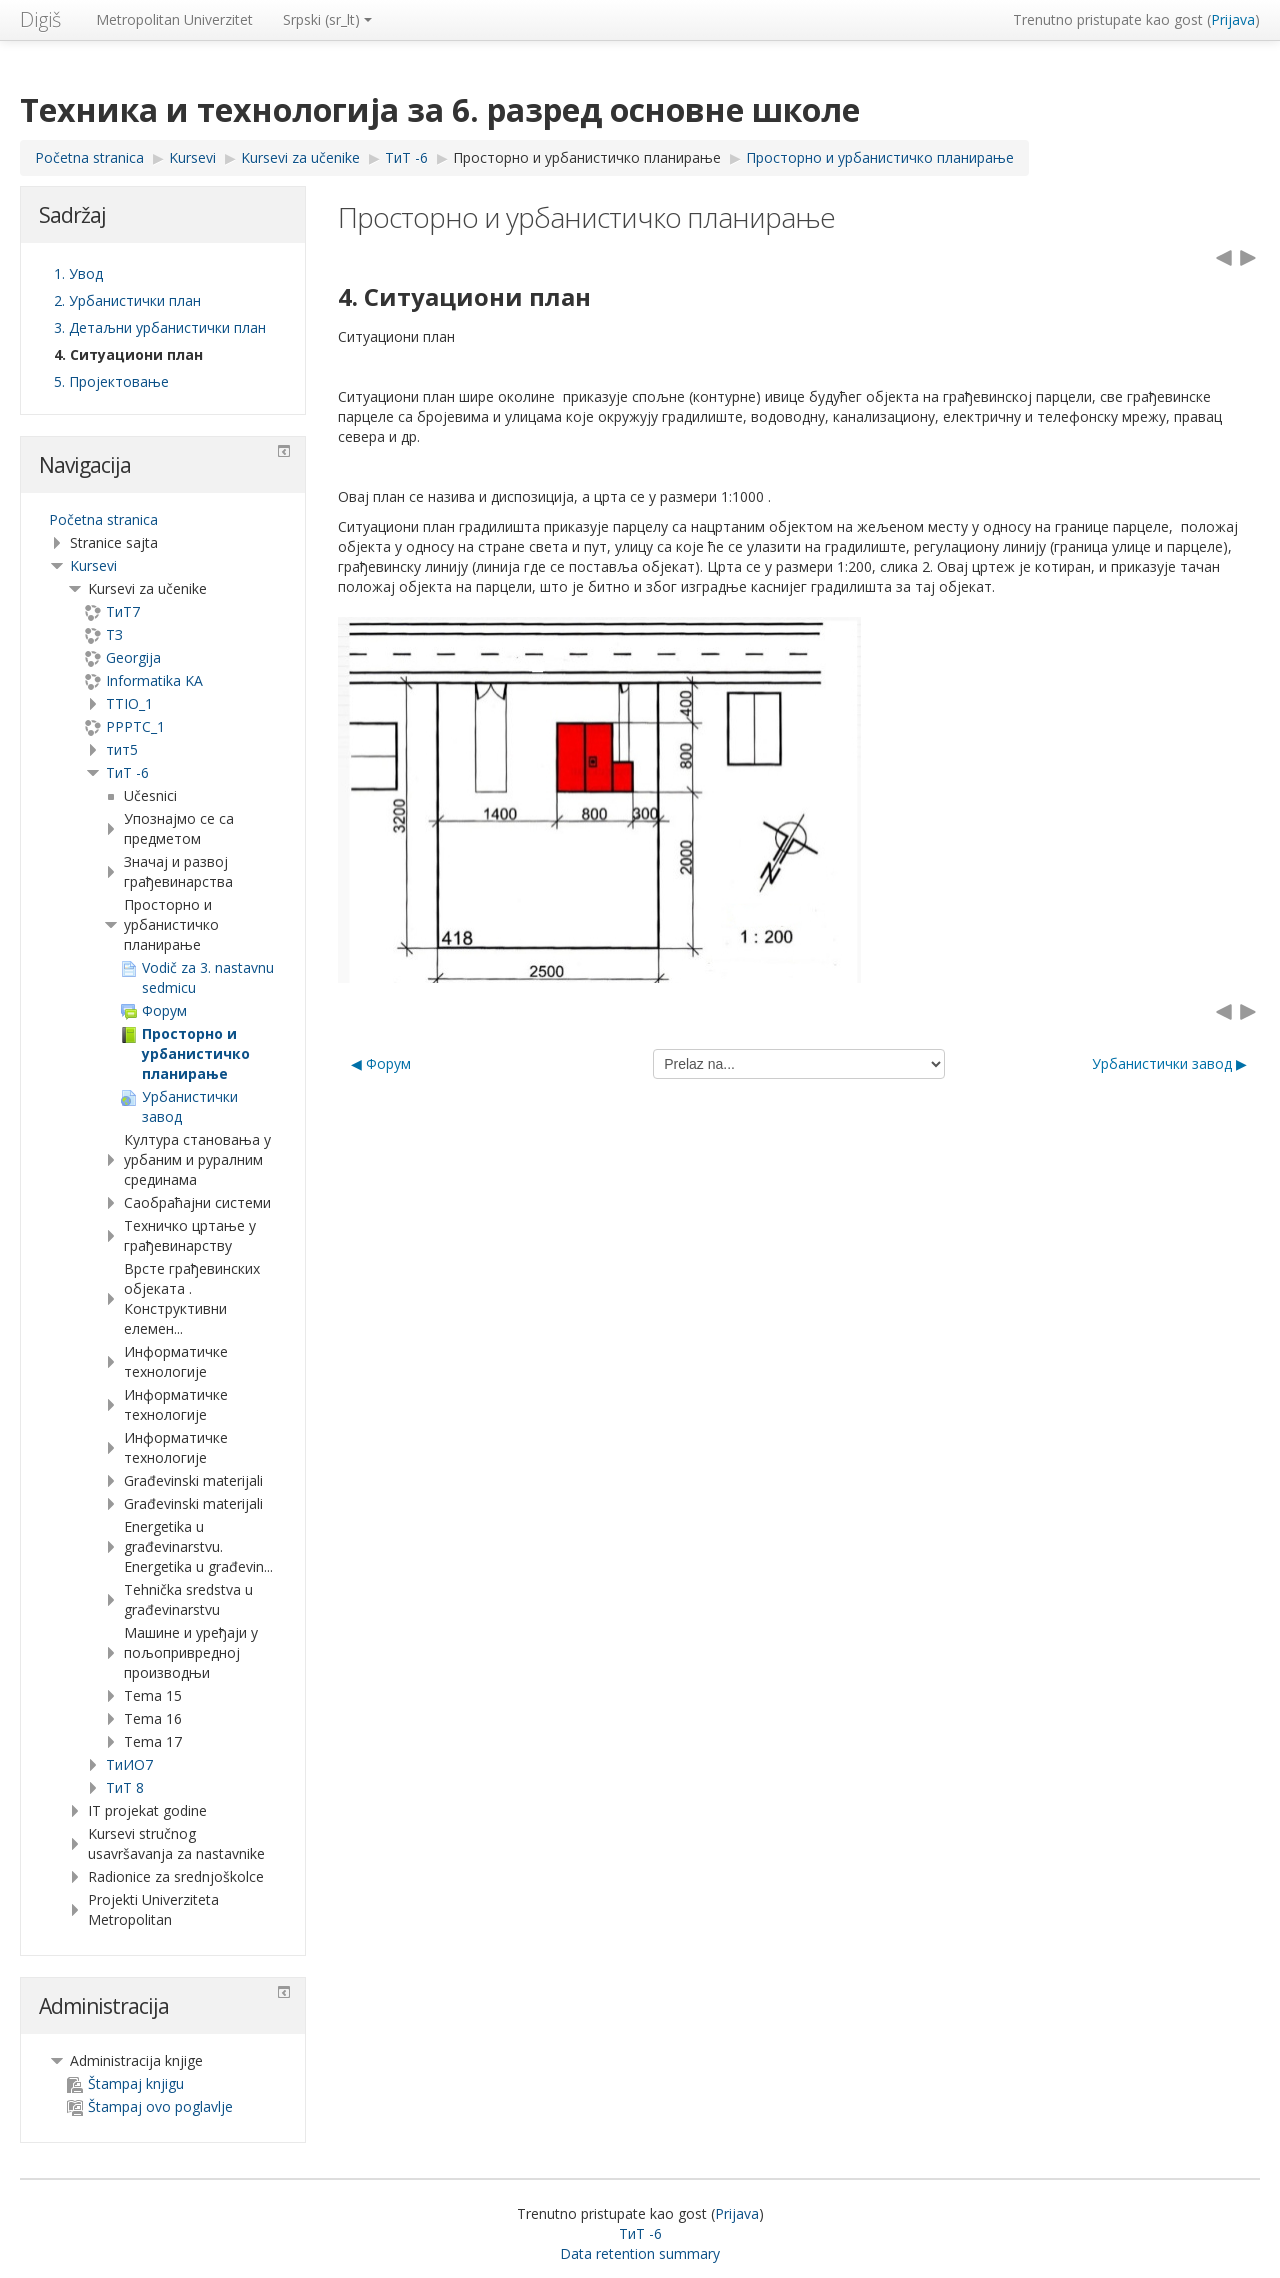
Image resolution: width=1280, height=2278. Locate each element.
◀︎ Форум (381, 1063)
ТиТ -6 (127, 772)
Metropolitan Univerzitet (174, 19)
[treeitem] (163, 520)
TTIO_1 (129, 703)
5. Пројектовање (111, 381)
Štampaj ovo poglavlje (150, 2106)
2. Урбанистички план (127, 300)
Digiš (40, 19)
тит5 (122, 749)
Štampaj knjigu (125, 2083)
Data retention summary (640, 2253)
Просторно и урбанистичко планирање (587, 157)
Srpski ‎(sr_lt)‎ (327, 19)
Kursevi (93, 565)
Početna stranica (103, 519)
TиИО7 (129, 1764)
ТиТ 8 (125, 1787)
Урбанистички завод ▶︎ (1169, 1063)
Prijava (1233, 19)
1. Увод (78, 273)
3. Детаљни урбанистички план (160, 327)
